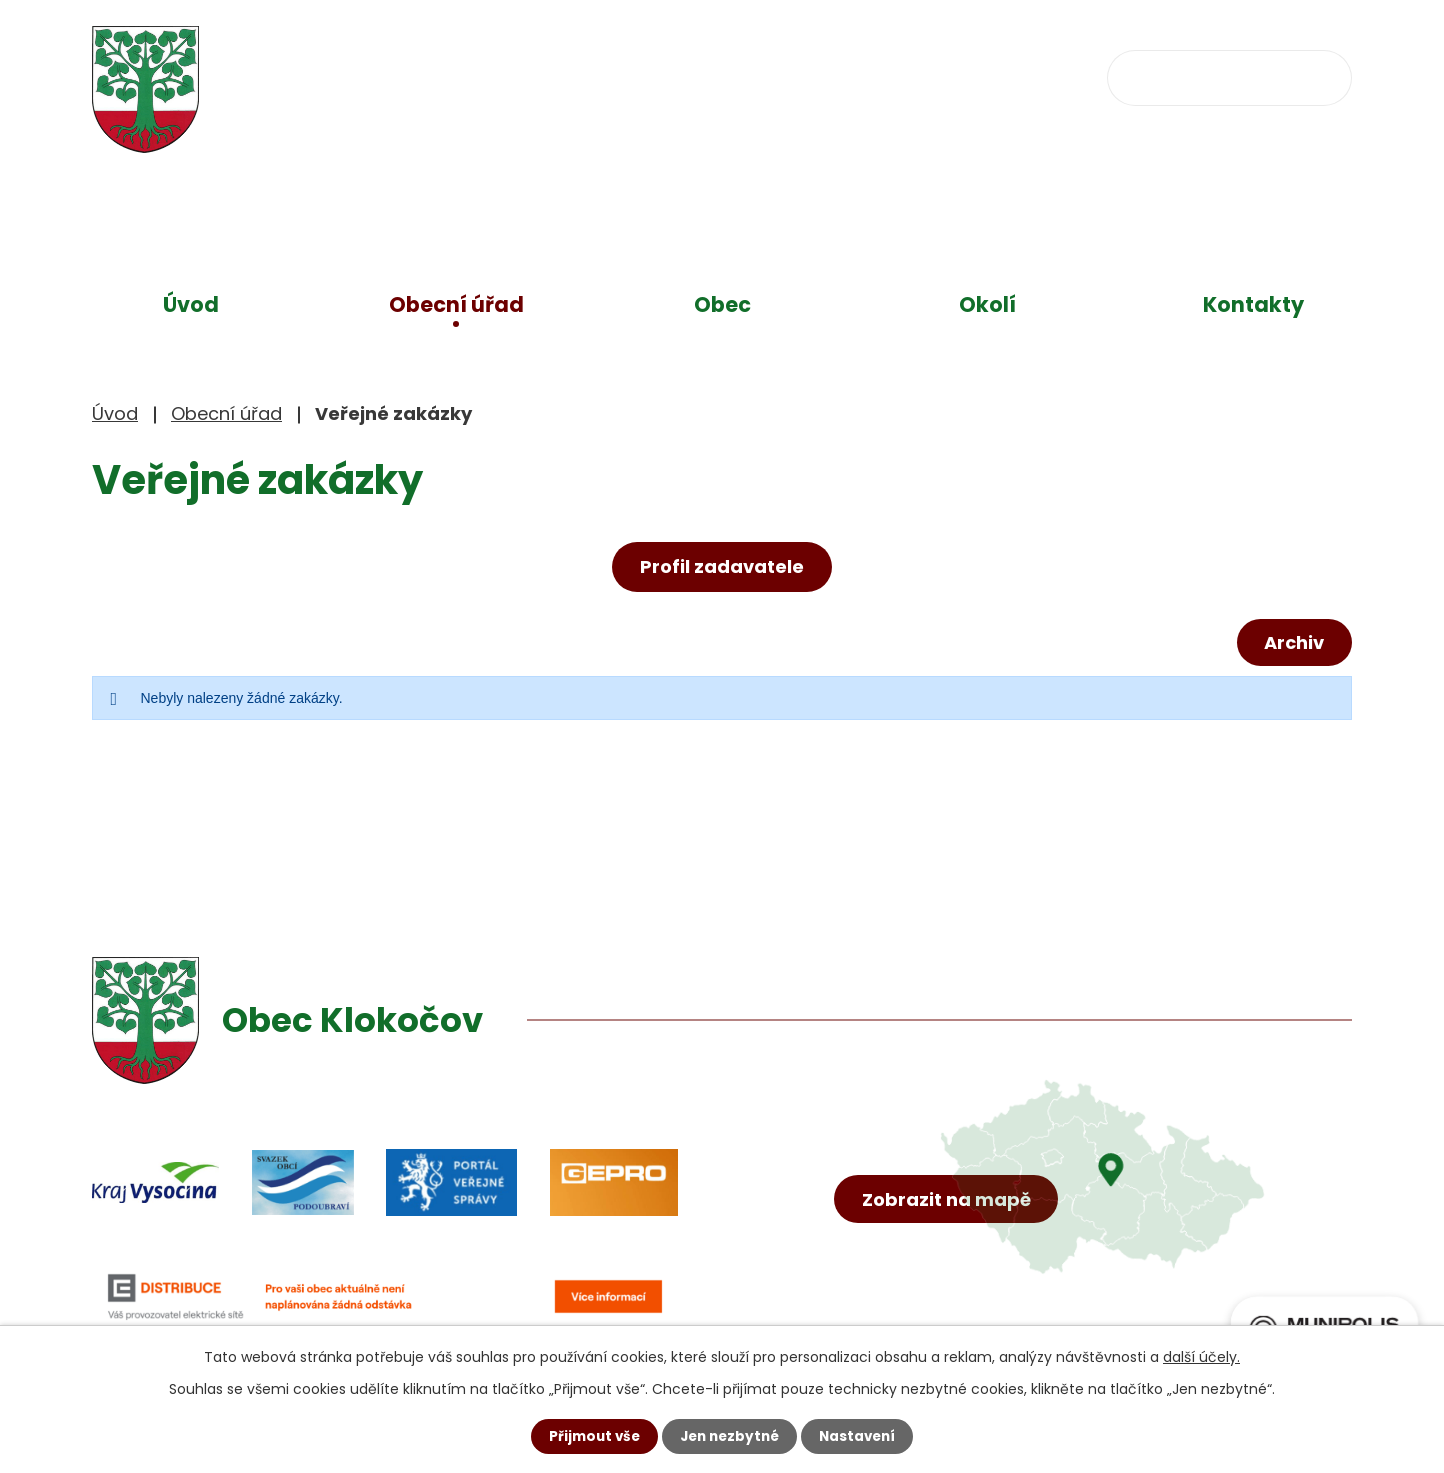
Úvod (191, 304)
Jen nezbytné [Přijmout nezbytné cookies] (729, 1436)
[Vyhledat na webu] (1229, 77)
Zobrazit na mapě (949, 1223)
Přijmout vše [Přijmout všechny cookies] (589, 1436)
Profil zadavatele (722, 566)
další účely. (1201, 1356)
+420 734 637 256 (679, 75)
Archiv (1291, 643)
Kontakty (1253, 304)
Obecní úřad (456, 304)
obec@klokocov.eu (915, 75)
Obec (722, 304)
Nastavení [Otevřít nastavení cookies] (862, 1436)
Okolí (987, 304)
